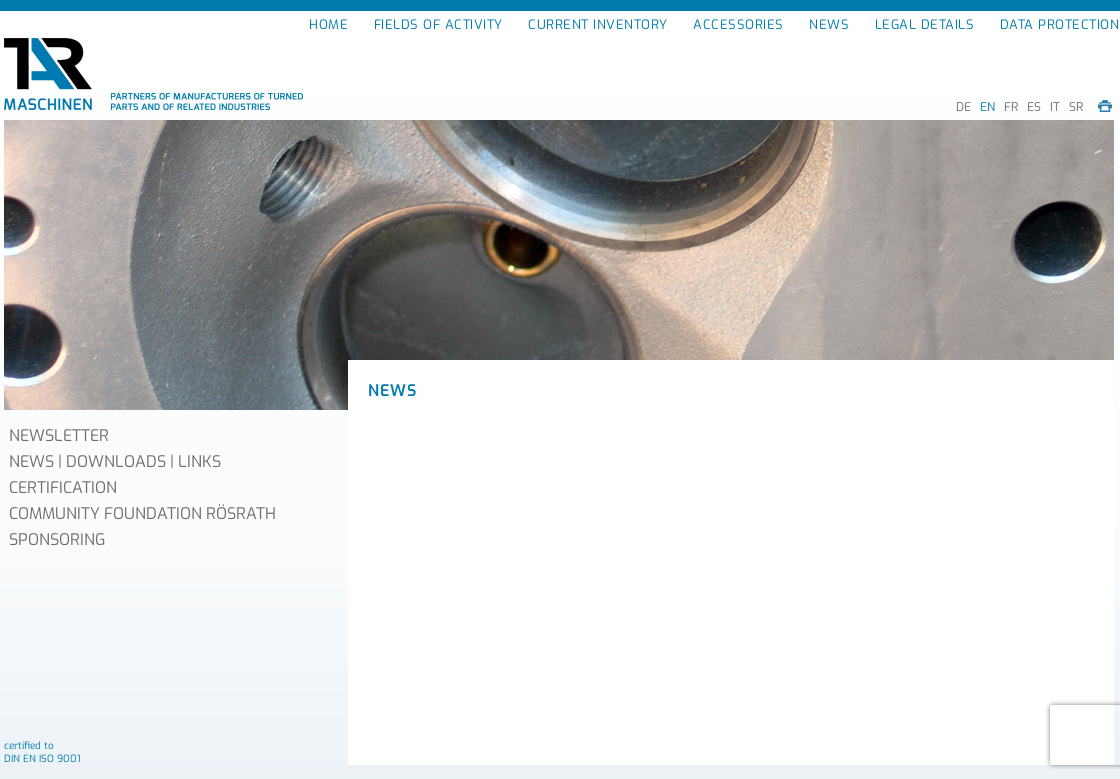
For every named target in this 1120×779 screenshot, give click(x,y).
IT (1055, 107)
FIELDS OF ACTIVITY (438, 24)
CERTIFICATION (63, 487)
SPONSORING (57, 539)
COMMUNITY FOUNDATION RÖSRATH (142, 513)
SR (1076, 107)
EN (987, 107)
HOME (328, 24)
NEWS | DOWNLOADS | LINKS (115, 461)
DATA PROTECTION (1060, 24)
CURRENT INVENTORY (598, 24)
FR (1011, 107)
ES (1034, 107)
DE (963, 107)
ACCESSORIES (738, 24)
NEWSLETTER (59, 435)
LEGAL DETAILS (925, 24)
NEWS (829, 24)
